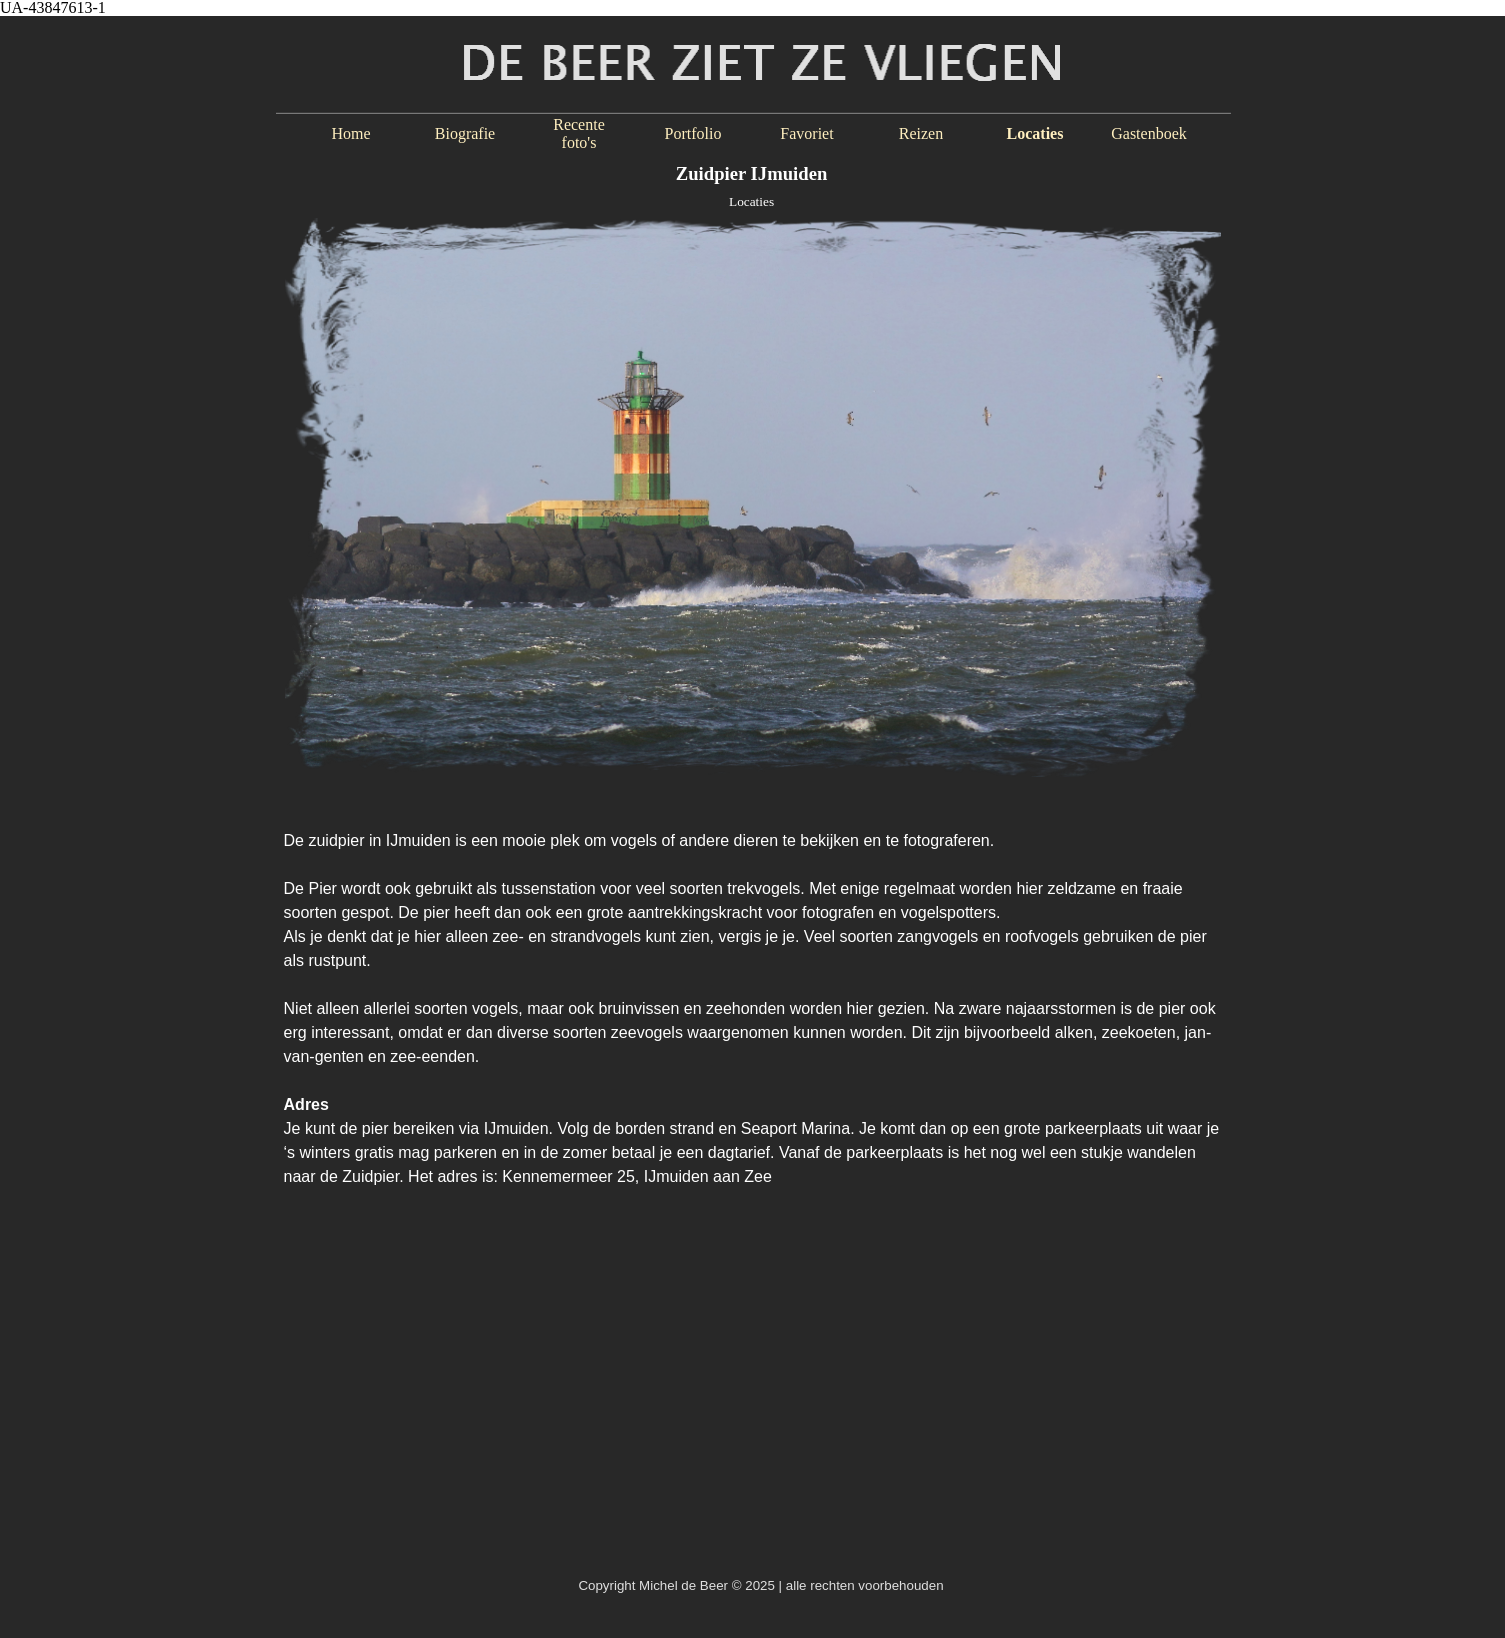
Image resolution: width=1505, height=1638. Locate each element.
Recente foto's (579, 133)
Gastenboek (1149, 133)
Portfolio (693, 133)
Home (350, 133)
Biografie (465, 133)
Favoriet (806, 133)
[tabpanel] (753, 999)
